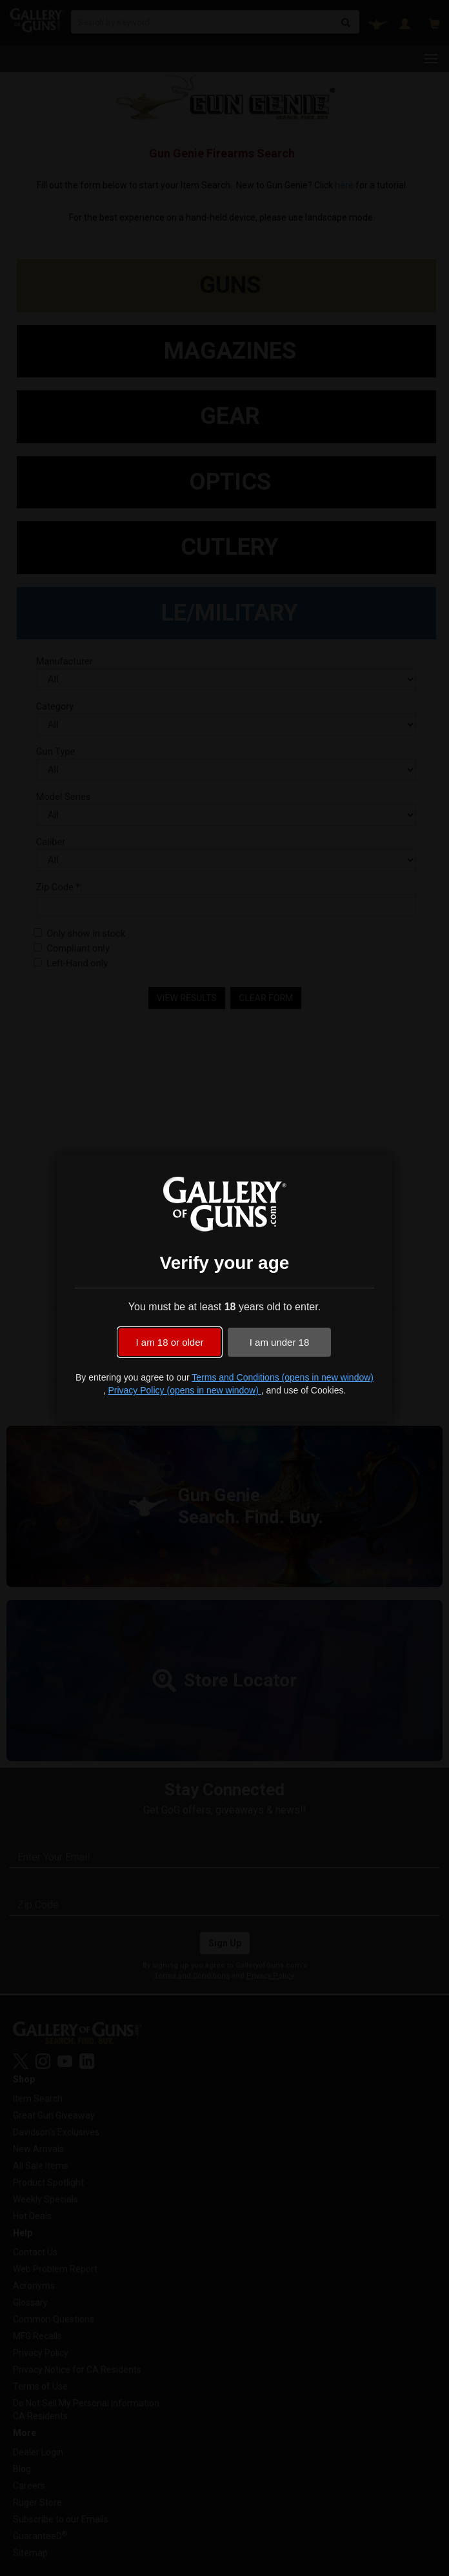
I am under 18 (280, 1342)
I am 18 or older (169, 1342)
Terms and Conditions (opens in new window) (283, 1377)
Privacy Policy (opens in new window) (184, 1390)
